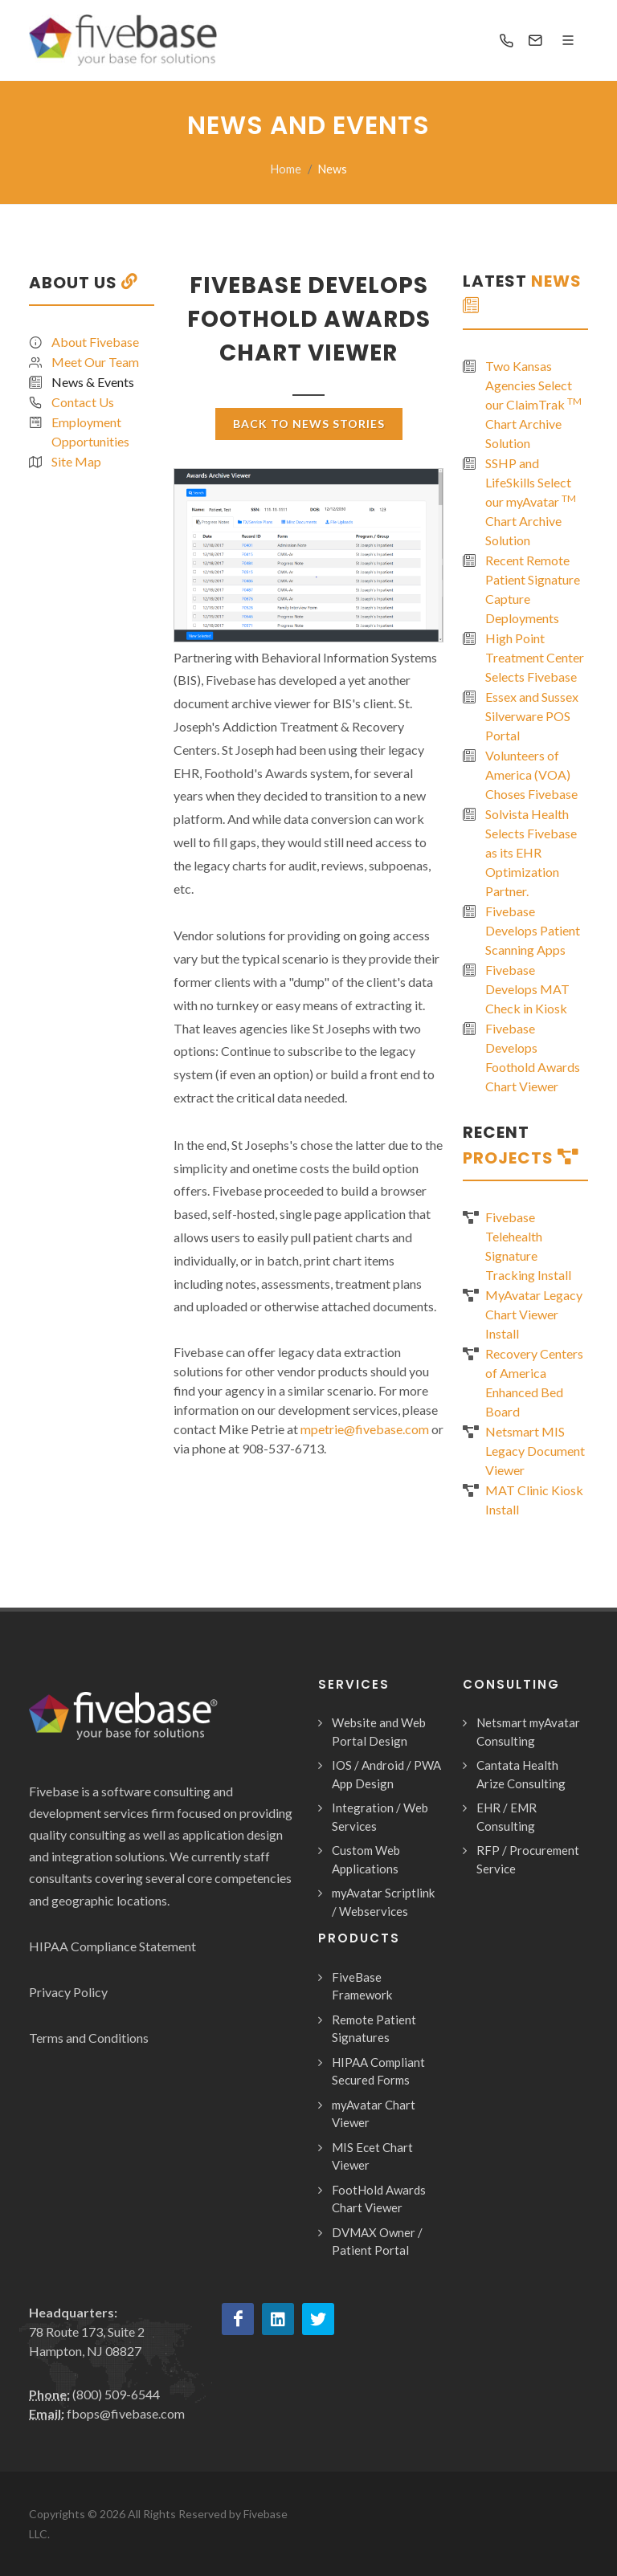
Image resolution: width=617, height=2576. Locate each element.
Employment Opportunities (90, 431)
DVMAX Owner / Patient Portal (377, 2241)
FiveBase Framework (362, 1986)
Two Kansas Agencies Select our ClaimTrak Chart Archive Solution (533, 404)
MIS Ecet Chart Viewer (372, 2156)
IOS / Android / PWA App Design (386, 1774)
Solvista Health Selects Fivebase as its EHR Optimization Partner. (531, 852)
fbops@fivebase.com (126, 2413)
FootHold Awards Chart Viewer (379, 2199)
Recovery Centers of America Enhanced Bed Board (534, 1382)
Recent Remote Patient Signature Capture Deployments (532, 589)
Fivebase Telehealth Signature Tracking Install (528, 1245)
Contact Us (82, 402)
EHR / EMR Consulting (506, 1816)
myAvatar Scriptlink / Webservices (383, 1901)
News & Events (92, 381)
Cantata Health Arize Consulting (521, 1774)
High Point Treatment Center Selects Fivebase (534, 657)
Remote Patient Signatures (374, 2028)
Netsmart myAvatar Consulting (528, 1731)
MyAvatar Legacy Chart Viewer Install (533, 1314)
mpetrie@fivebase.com (365, 1429)
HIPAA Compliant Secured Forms (378, 2071)
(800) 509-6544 (116, 2394)
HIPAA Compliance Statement (112, 1946)
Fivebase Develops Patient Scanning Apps (532, 930)
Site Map (76, 461)
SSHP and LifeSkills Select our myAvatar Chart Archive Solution (530, 501)
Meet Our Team (95, 361)
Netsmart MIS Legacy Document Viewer (535, 1451)
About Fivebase (95, 341)
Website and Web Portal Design (379, 1731)
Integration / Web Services (380, 1816)
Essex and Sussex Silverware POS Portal (531, 716)
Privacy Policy (68, 1991)
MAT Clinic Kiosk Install (534, 1499)
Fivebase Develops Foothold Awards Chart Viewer (532, 1057)
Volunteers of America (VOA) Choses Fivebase (531, 774)
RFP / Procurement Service (527, 1859)
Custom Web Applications (366, 1859)
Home (286, 169)
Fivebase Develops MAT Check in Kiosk (527, 989)
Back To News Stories (309, 423)
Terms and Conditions (89, 2037)
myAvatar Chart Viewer (373, 2113)
